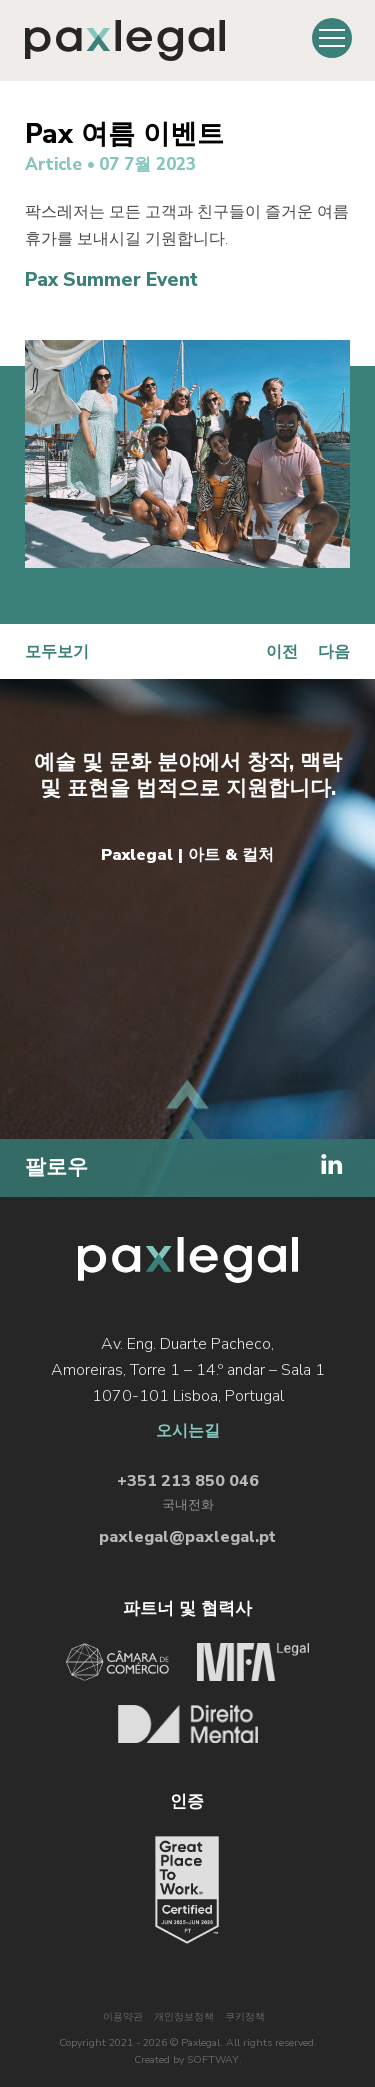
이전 (282, 652)
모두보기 (57, 652)
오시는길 (188, 1431)
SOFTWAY (213, 2059)
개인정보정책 (184, 2016)
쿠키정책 (245, 2016)
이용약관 (123, 2016)
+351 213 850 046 (188, 1481)
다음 (334, 652)
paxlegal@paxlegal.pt (187, 1537)
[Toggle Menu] (332, 38)
